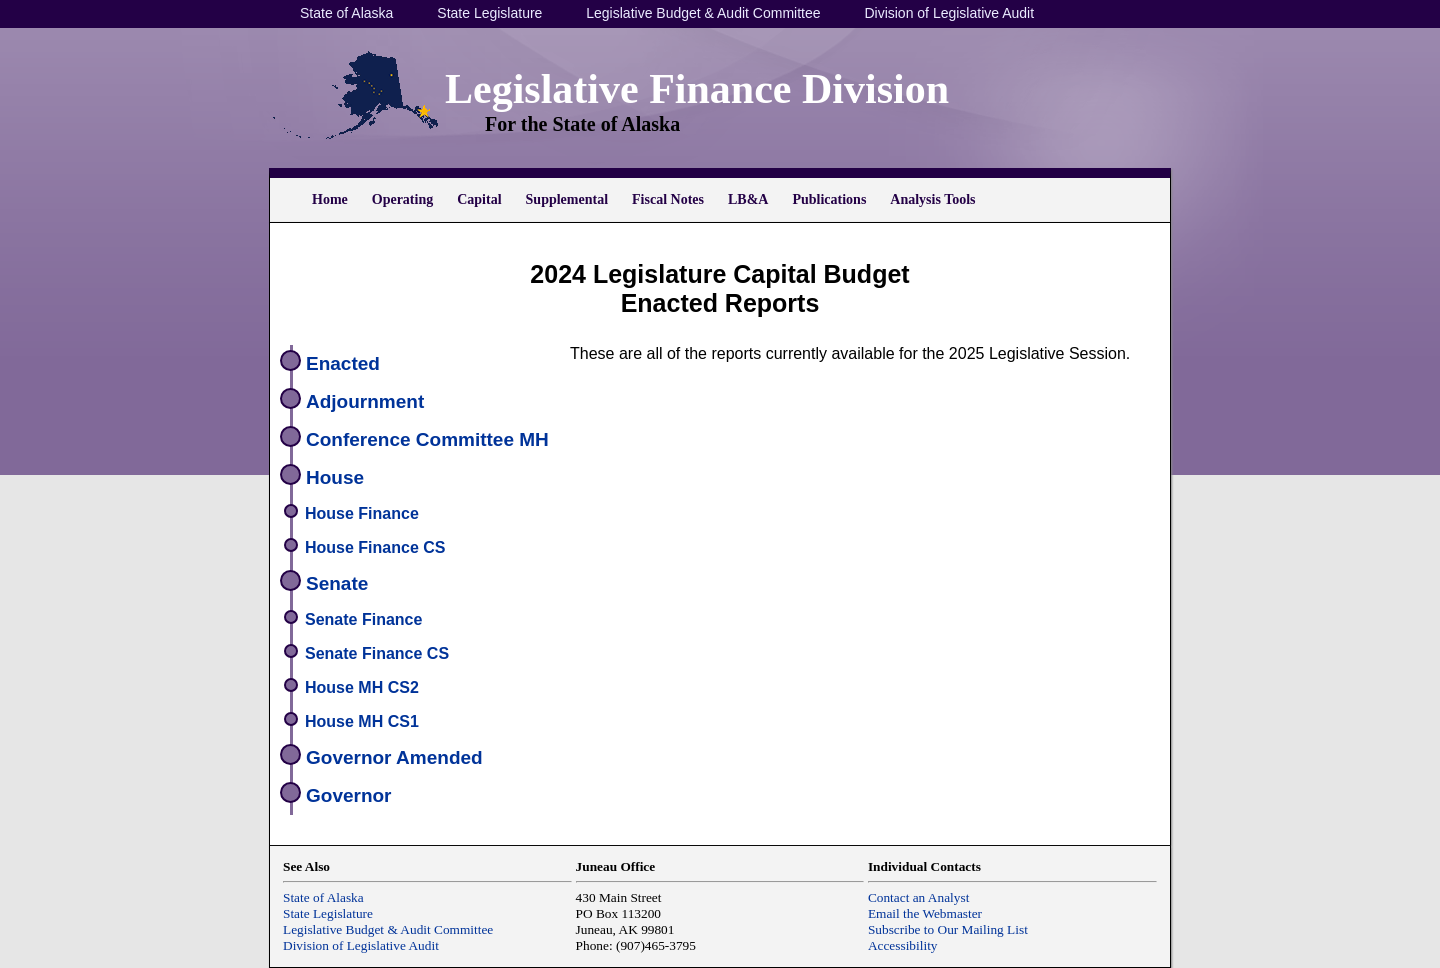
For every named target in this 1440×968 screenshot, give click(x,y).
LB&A (748, 199)
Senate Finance (363, 619)
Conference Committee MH (427, 439)
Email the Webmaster (925, 913)
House (335, 477)
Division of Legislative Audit (949, 13)
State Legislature (489, 13)
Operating (402, 199)
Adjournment (365, 401)
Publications (829, 199)
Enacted (343, 363)
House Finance (362, 513)
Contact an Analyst (918, 897)
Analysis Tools (932, 199)
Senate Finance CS (377, 653)
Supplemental (567, 199)
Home (330, 199)
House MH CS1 (362, 721)
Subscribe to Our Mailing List (948, 929)
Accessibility (903, 945)
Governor (349, 795)
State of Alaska (346, 13)
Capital (479, 199)
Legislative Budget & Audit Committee (703, 13)
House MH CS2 (362, 687)
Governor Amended (394, 757)
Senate (337, 583)
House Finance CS (375, 547)
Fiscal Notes (668, 199)
